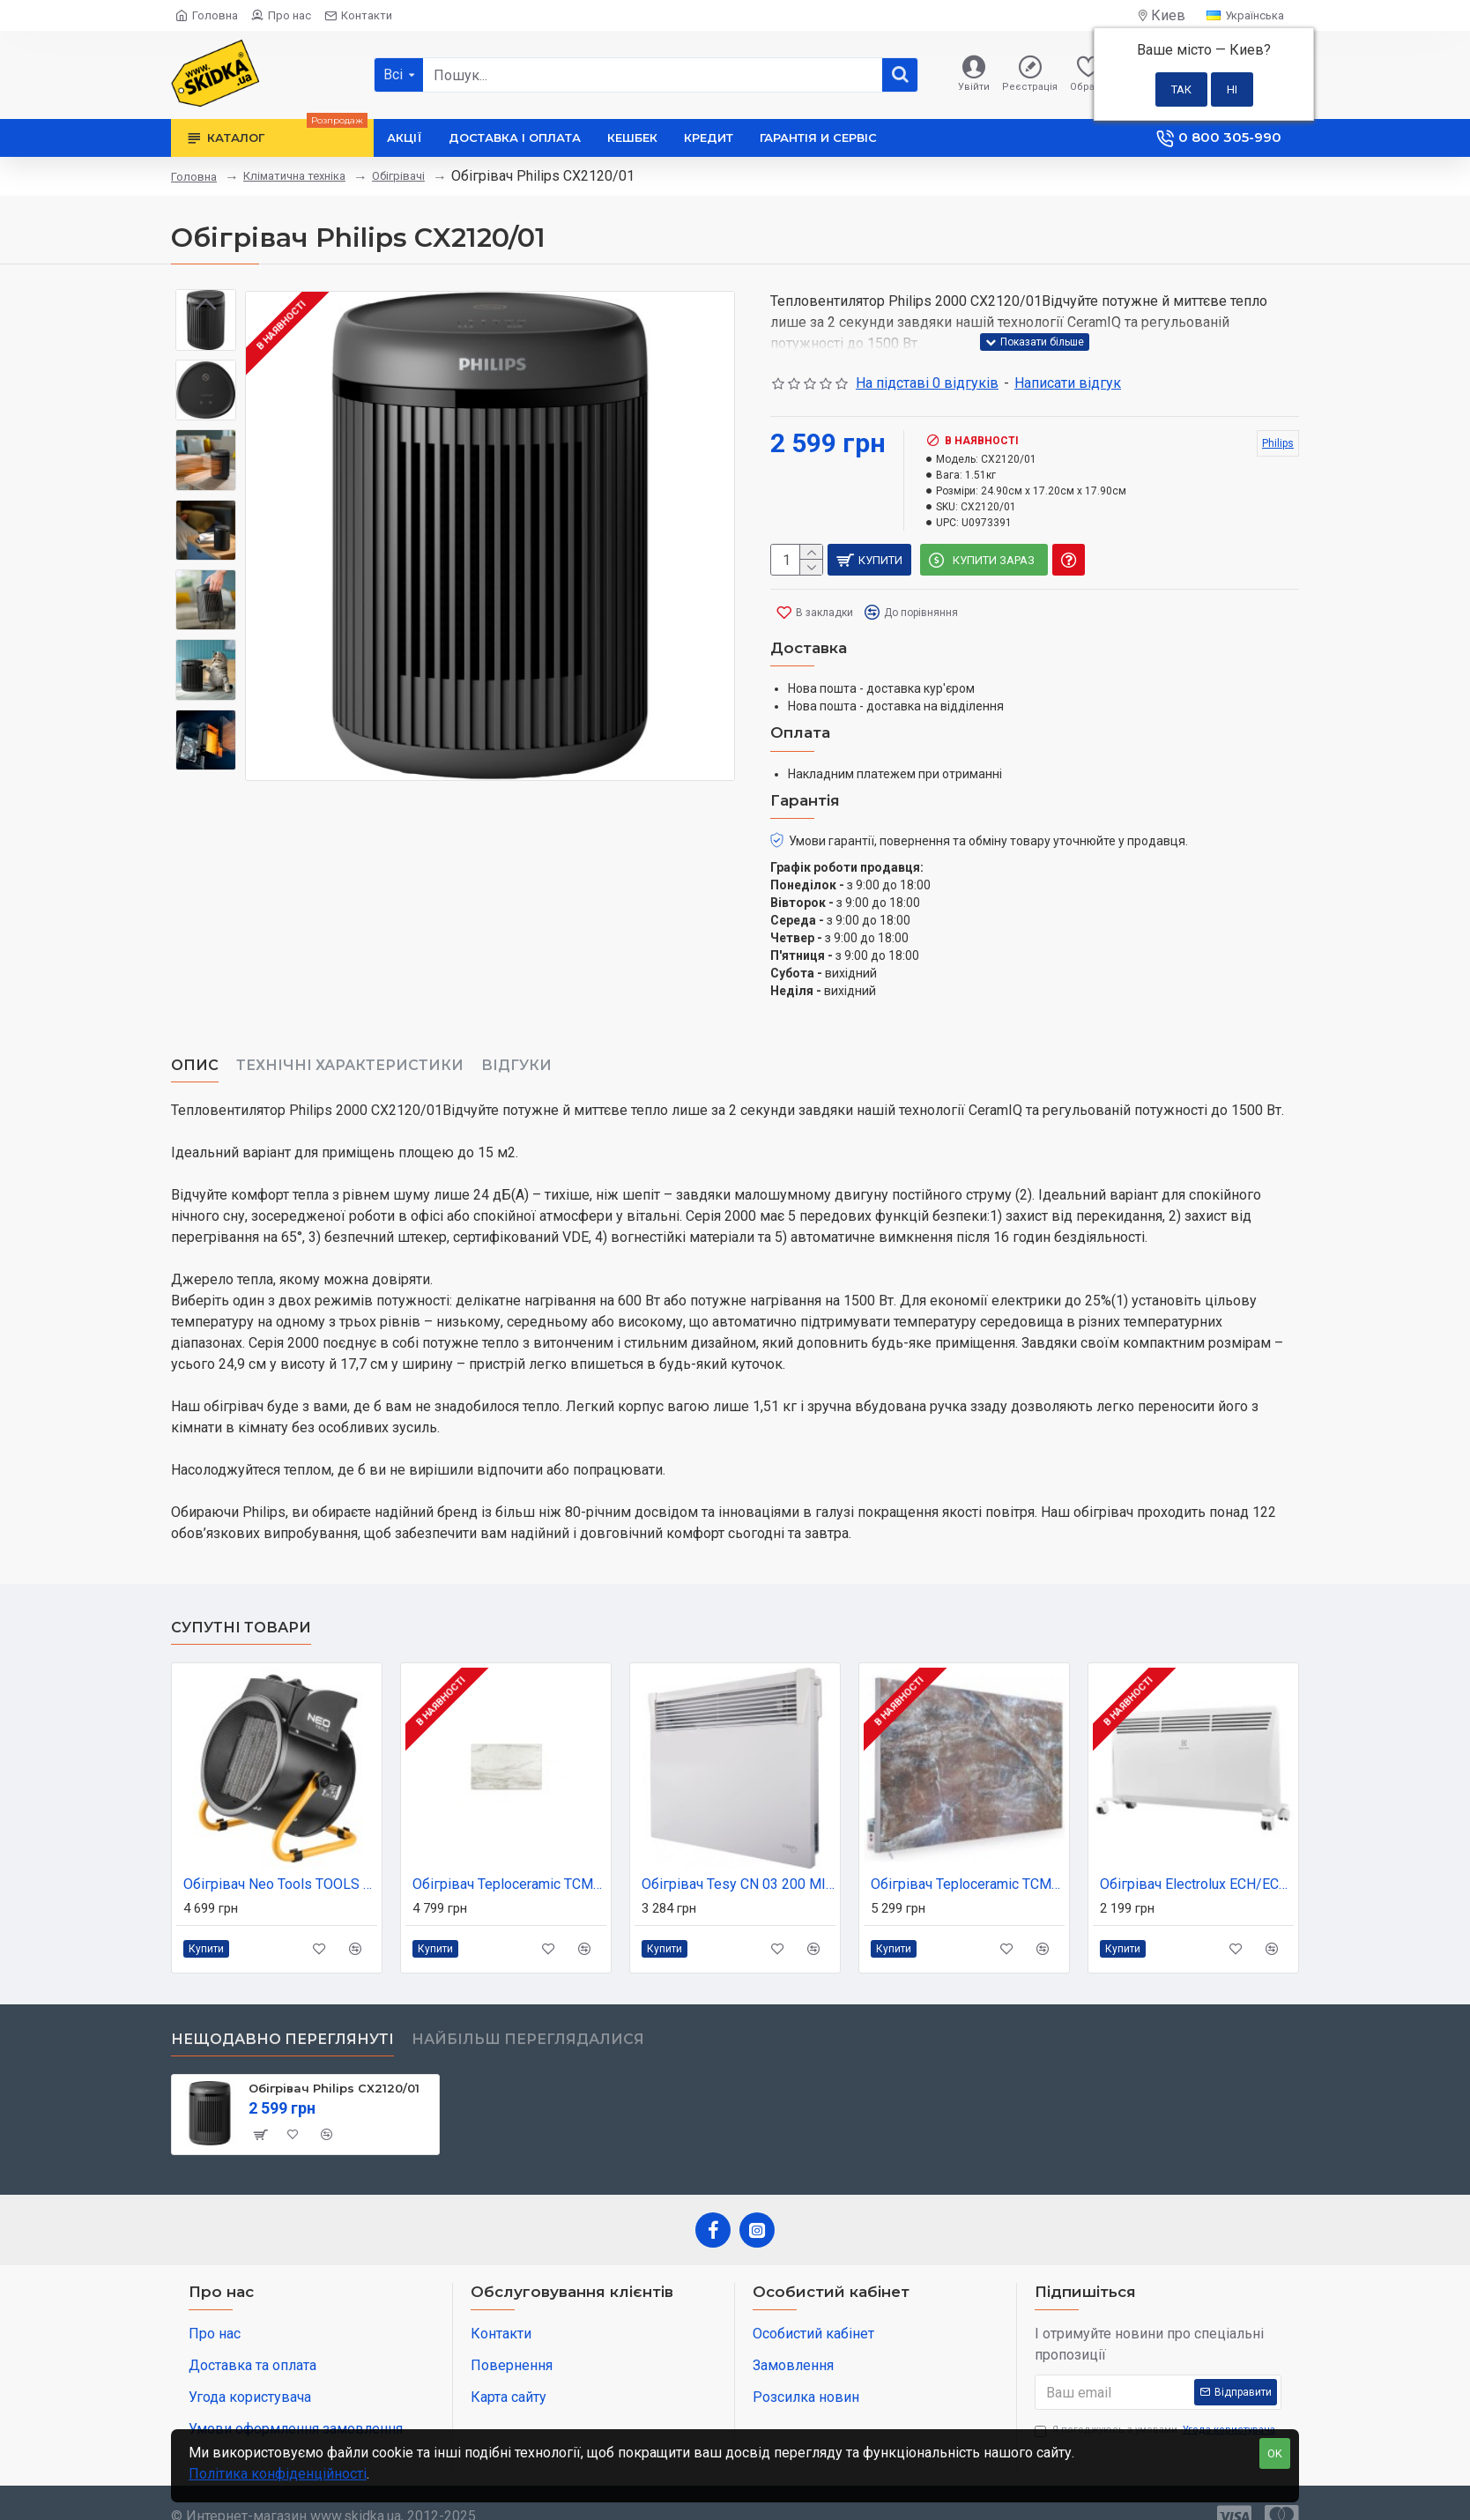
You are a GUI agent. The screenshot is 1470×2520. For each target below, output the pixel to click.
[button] (206, 757)
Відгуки (516, 1044)
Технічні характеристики (350, 1044)
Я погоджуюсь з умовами (1156, 2408)
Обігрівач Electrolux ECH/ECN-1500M (1197, 1862)
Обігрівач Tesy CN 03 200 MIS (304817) (738, 1862)
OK (1274, 2453)
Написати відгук (1067, 383)
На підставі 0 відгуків (927, 383)
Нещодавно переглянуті (282, 2017)
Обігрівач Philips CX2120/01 (334, 2066)
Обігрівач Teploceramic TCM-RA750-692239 (509, 1862)
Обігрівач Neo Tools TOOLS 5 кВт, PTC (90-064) (280, 1862)
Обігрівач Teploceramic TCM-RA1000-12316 (968, 1862)
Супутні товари (241, 1605)
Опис (195, 1044)
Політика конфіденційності (278, 2473)
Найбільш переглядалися (528, 2017)
